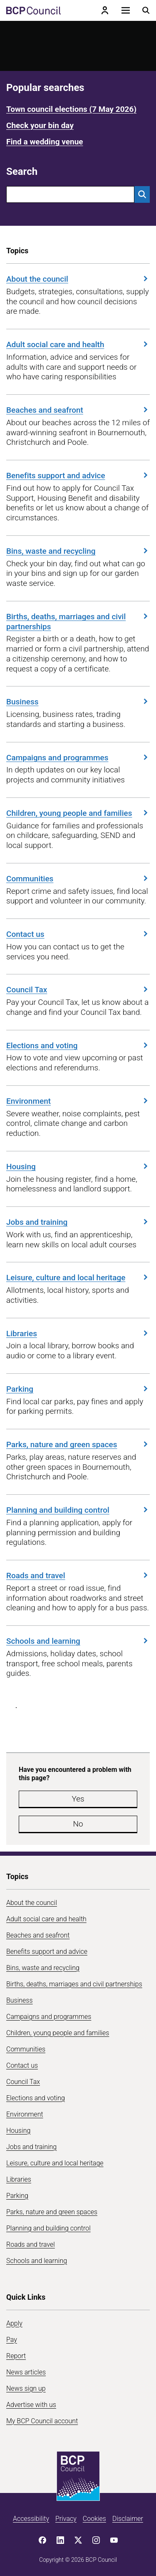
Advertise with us (31, 2405)
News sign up (26, 2388)
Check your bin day (40, 125)
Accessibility (31, 2519)
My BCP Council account (42, 2421)
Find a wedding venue (44, 141)
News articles (26, 2372)
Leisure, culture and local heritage (78, 1277)
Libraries (78, 1333)
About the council (78, 279)
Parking (78, 1389)
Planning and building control (78, 1510)
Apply (14, 2323)
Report (16, 2356)
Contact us (78, 934)
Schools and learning (78, 1641)
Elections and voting (78, 1045)
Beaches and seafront (78, 410)
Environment (78, 1101)
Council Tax (78, 989)
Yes (78, 1799)
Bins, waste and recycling (78, 551)
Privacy (66, 2519)
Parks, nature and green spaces (78, 1444)
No (78, 1824)
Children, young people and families (78, 813)
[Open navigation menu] (125, 10)
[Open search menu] (146, 10)
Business (78, 701)
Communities (78, 878)
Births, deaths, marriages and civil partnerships (78, 621)
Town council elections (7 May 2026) (71, 109)
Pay (11, 2340)
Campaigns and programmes (78, 757)
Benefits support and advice (78, 475)
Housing (78, 1166)
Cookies (94, 2519)
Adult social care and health (78, 344)
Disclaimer (127, 2519)
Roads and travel (78, 1575)
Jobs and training (78, 1222)
